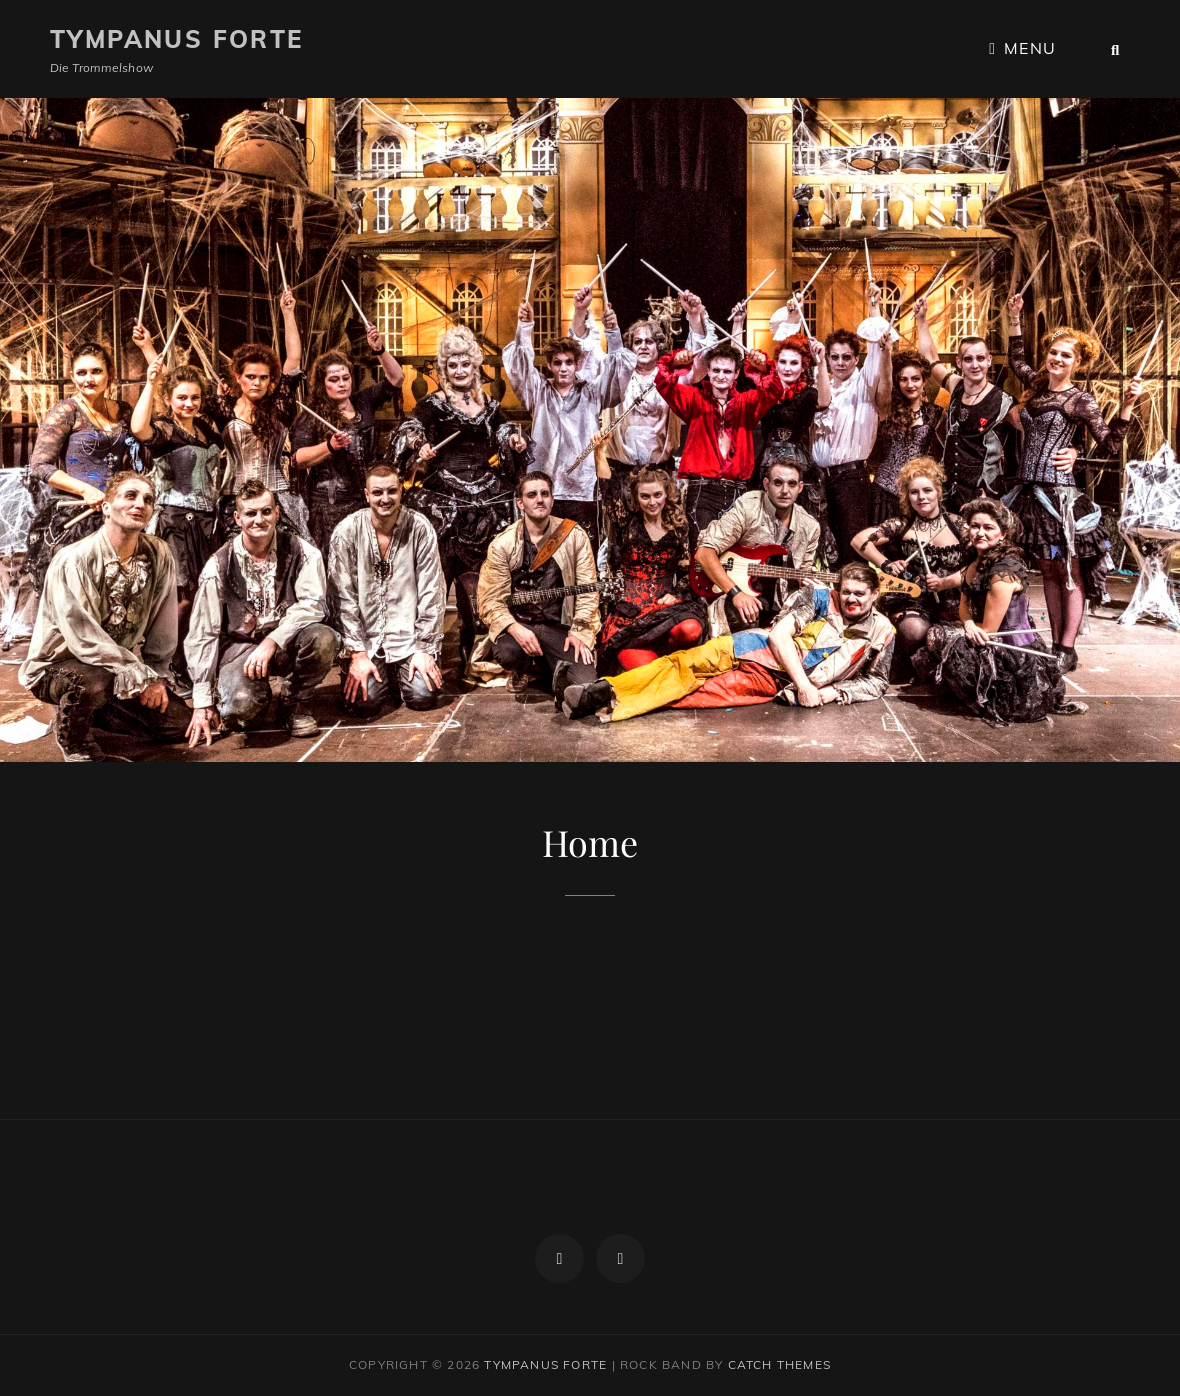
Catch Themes (779, 1364)
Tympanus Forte (177, 39)
